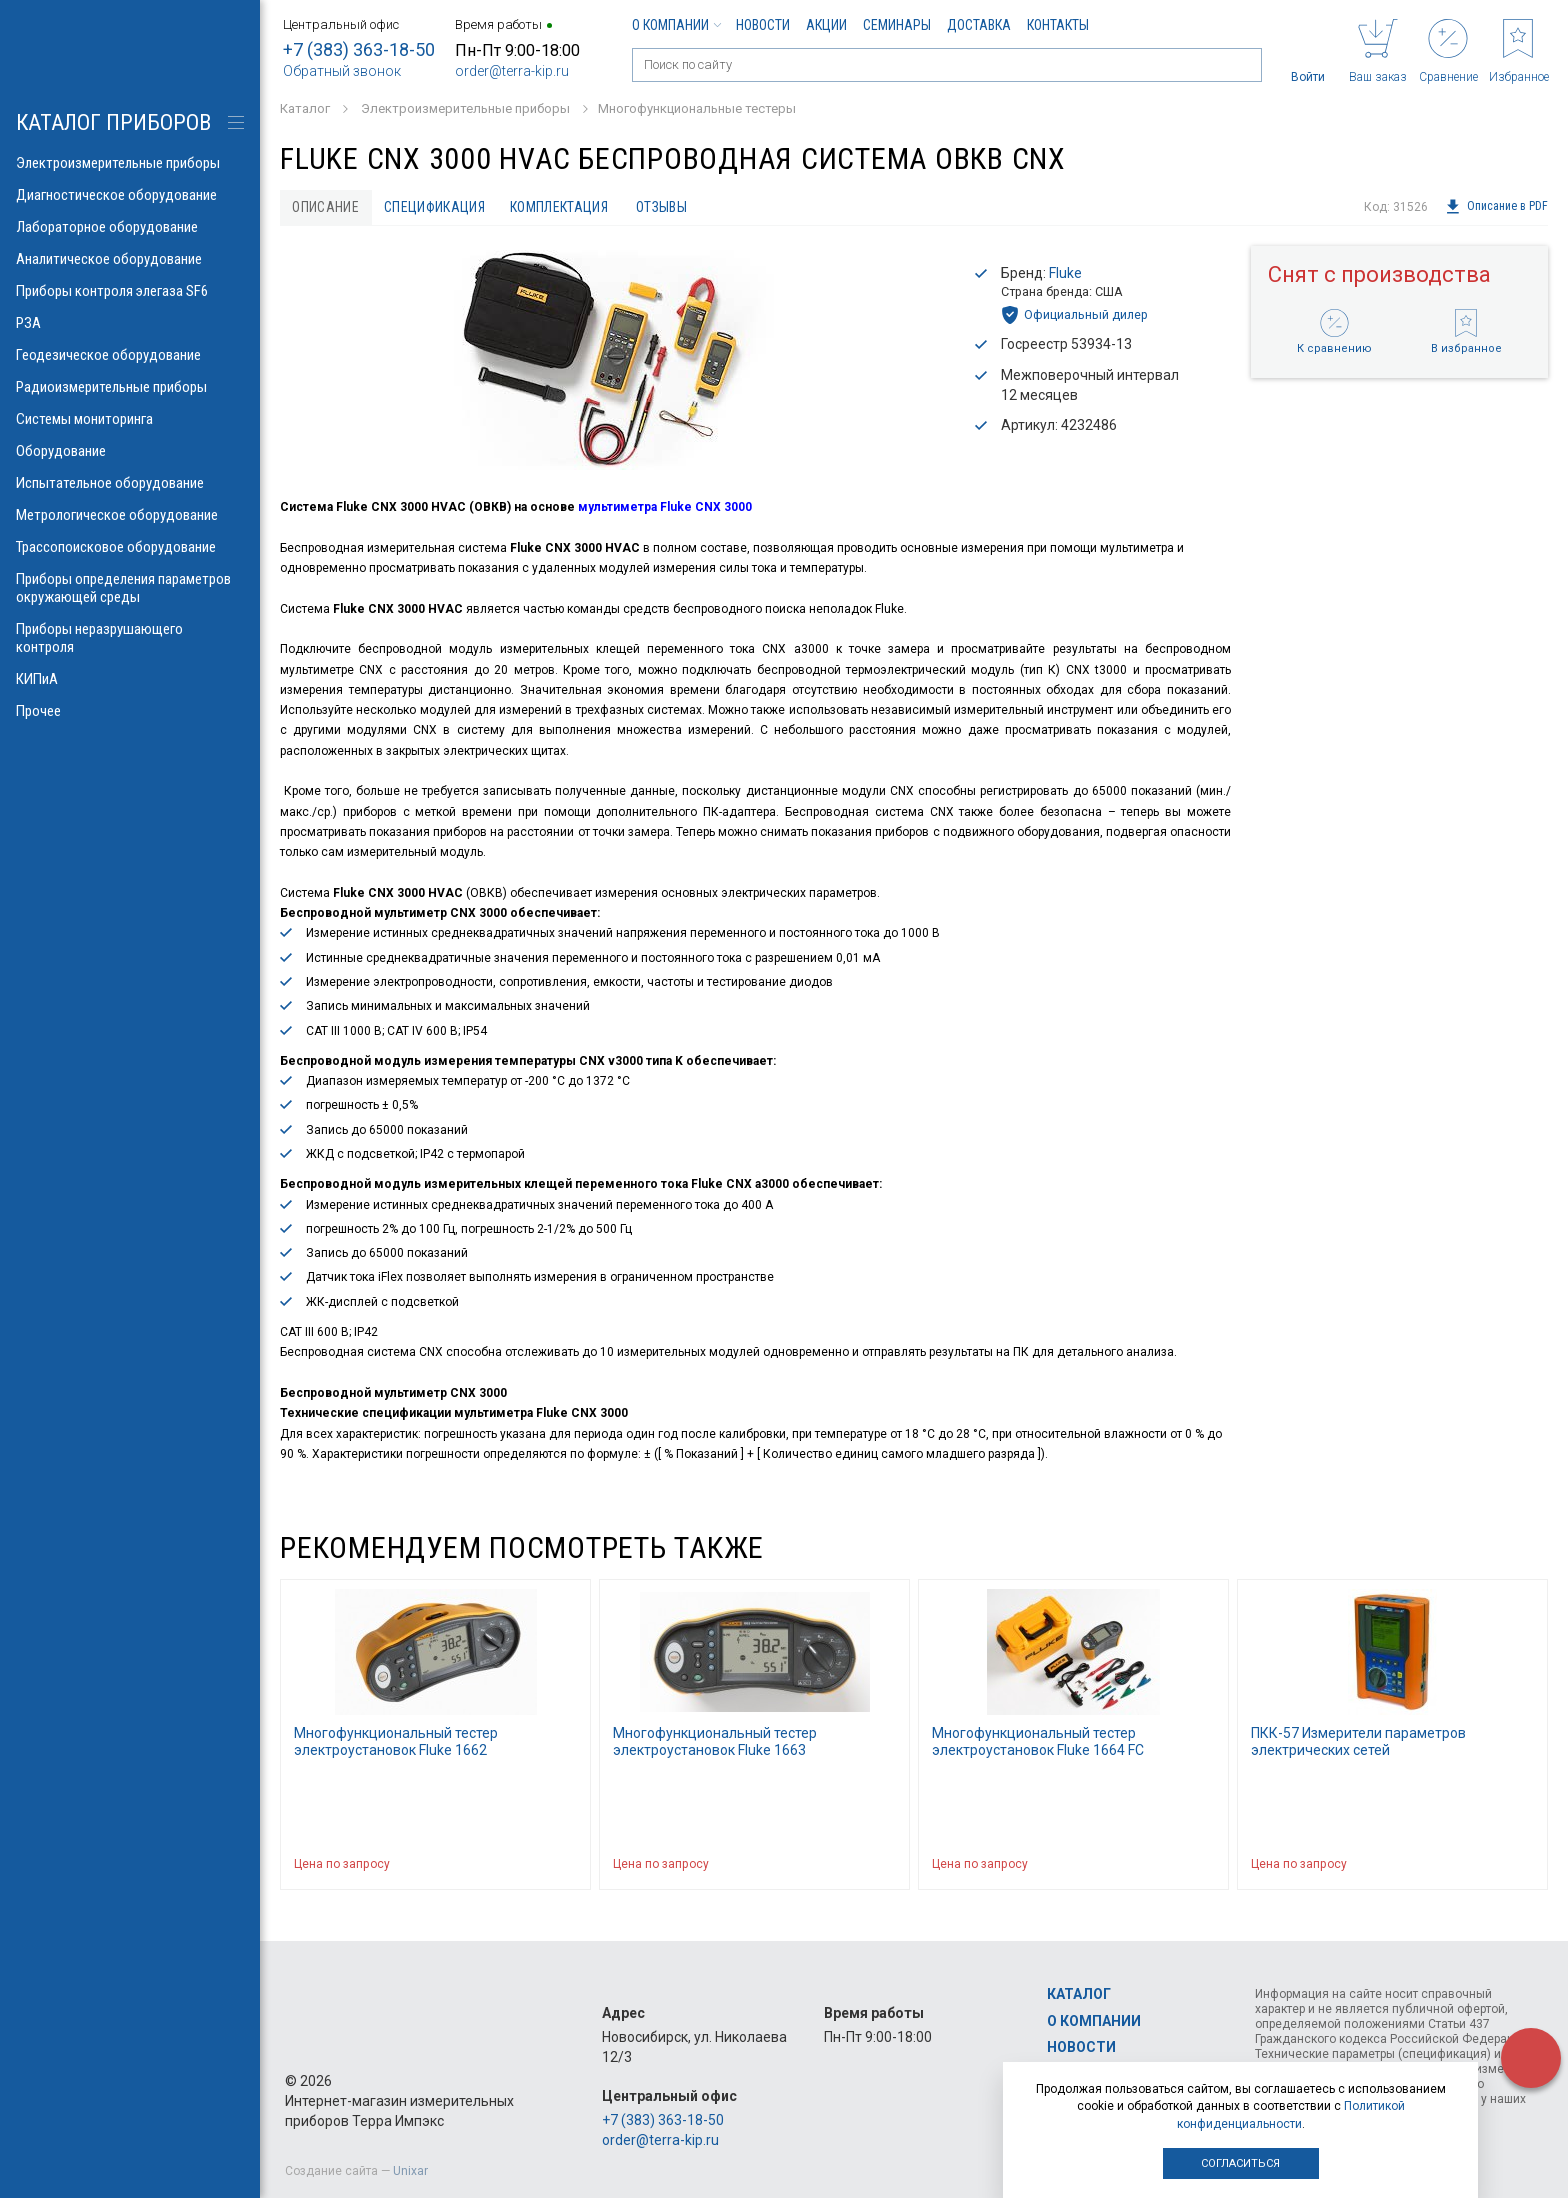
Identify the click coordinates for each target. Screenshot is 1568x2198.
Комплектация (564, 207)
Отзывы (667, 207)
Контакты (1058, 25)
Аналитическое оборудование (130, 259)
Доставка (979, 25)
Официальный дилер (1074, 316)
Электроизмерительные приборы (130, 163)
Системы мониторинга (130, 419)
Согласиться (1240, 2163)
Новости (763, 25)
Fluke (1065, 273)
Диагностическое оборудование (130, 195)
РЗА (130, 323)
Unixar (410, 2171)
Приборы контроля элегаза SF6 (130, 291)
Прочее (130, 711)
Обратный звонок (342, 71)
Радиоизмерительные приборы (130, 387)
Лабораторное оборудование (130, 227)
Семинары (897, 25)
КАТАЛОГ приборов (113, 122)
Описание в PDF (1496, 207)
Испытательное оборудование (130, 483)
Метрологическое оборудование (130, 515)
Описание (326, 207)
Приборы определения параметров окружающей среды (130, 588)
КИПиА (130, 679)
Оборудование (130, 451)
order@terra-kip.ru (512, 71)
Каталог (1079, 1995)
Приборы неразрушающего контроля (130, 638)
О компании (676, 25)
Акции (826, 25)
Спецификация (437, 207)
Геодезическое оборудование (130, 355)
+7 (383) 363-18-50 (359, 49)
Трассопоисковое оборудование (130, 547)
